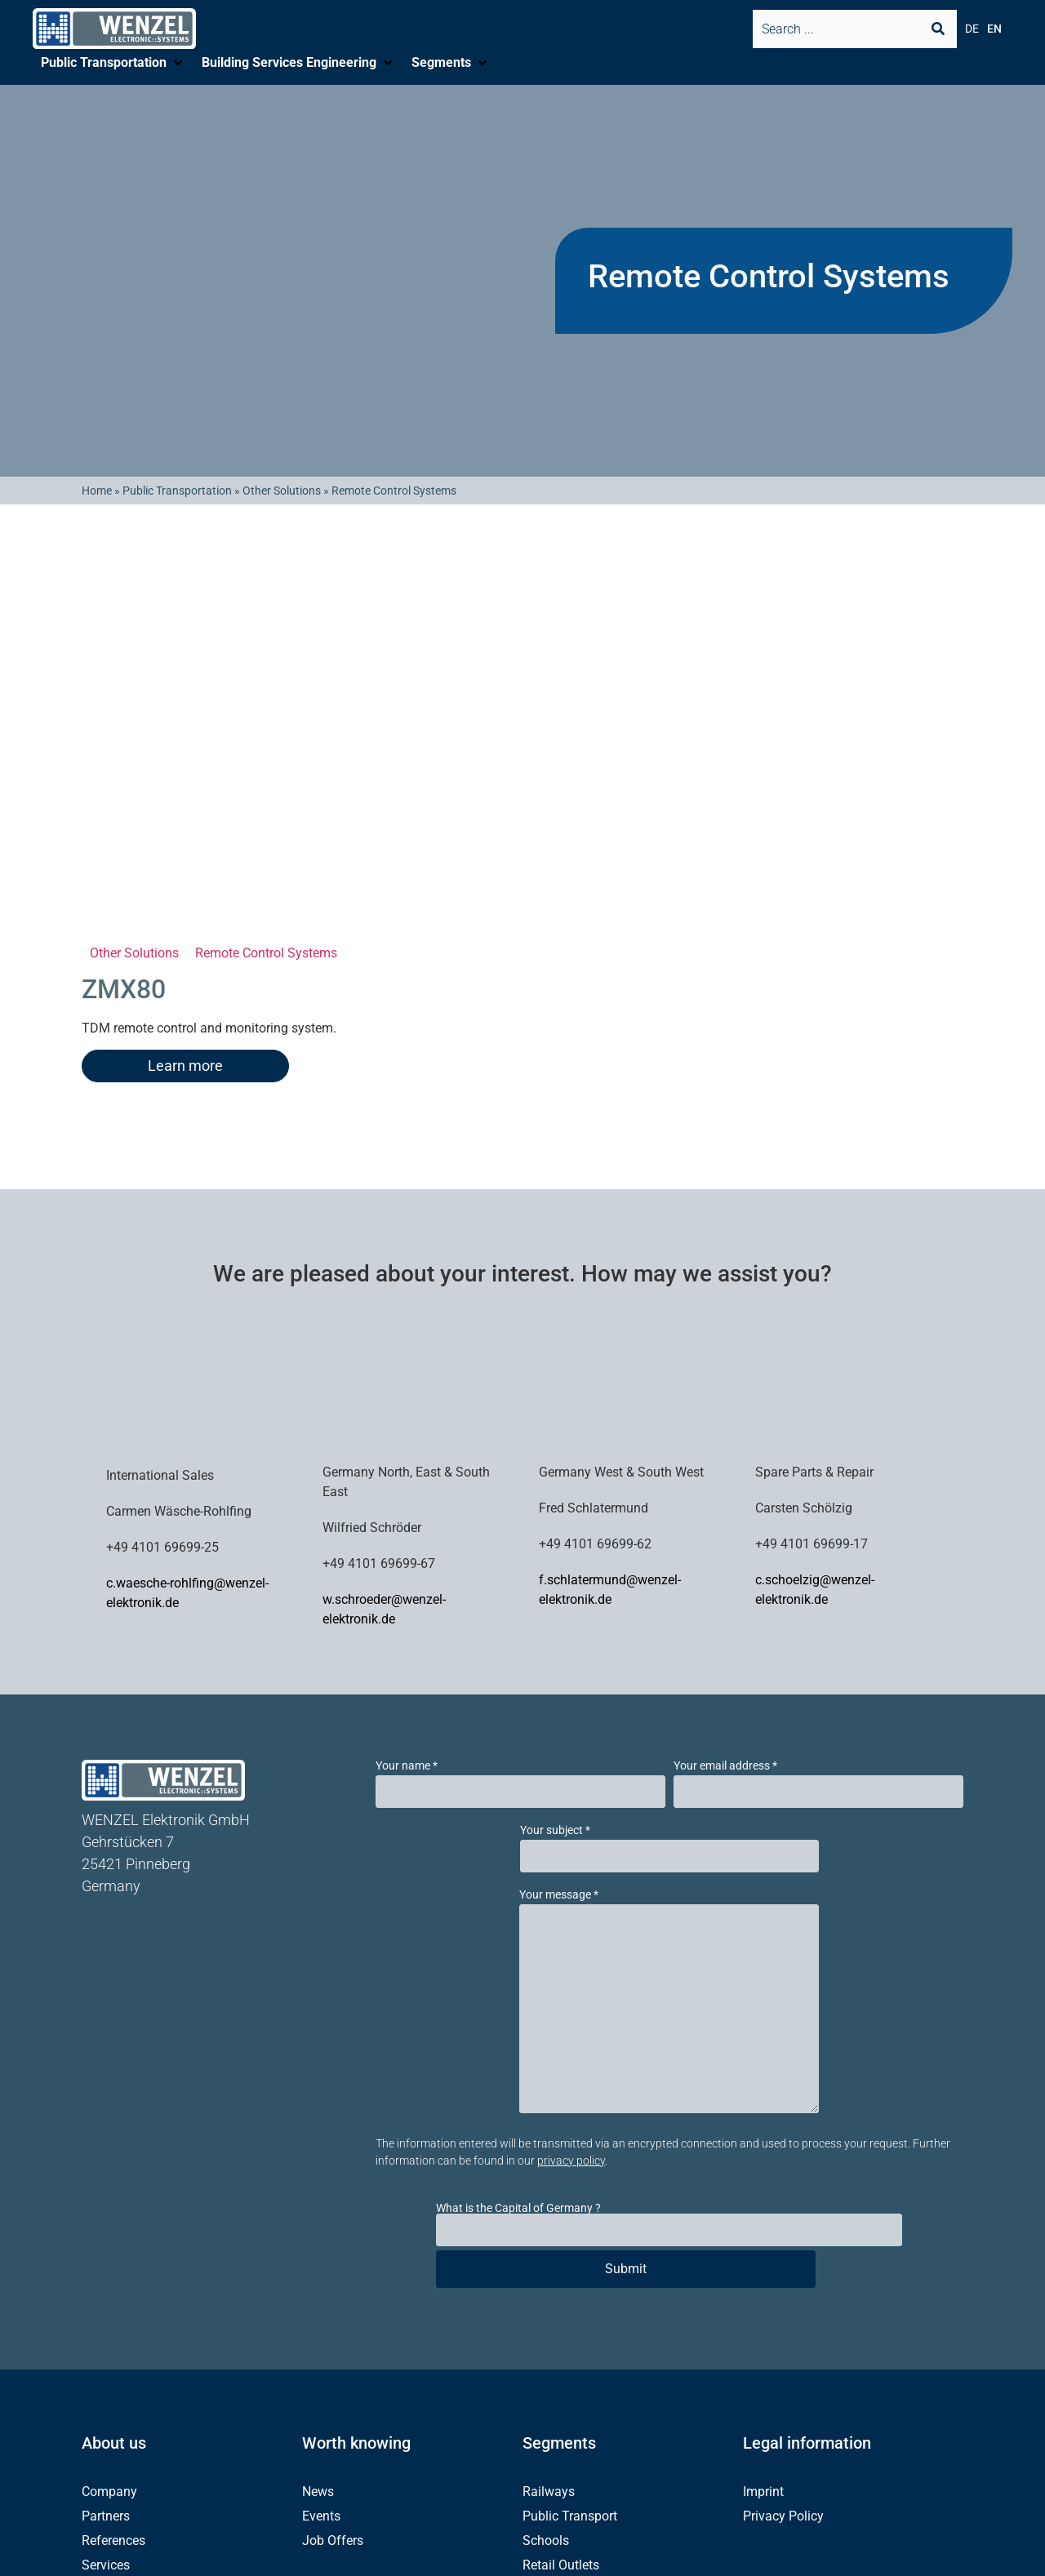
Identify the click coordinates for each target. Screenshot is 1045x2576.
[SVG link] (114, 28)
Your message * (558, 1894)
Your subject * (555, 1830)
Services (106, 2565)
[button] (113, 63)
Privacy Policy (783, 2516)
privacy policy (571, 2160)
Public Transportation (177, 490)
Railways (548, 2491)
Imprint (763, 2491)
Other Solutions (281, 490)
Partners (106, 2516)
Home (97, 490)
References (113, 2540)
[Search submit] (938, 29)
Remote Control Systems (266, 953)
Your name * (407, 1765)
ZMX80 (124, 989)
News (318, 2491)
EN (994, 28)
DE (972, 28)
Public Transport (569, 2516)
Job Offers (332, 2540)
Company (109, 2491)
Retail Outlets (560, 2565)
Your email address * (725, 1765)
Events (321, 2516)
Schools (545, 2540)
